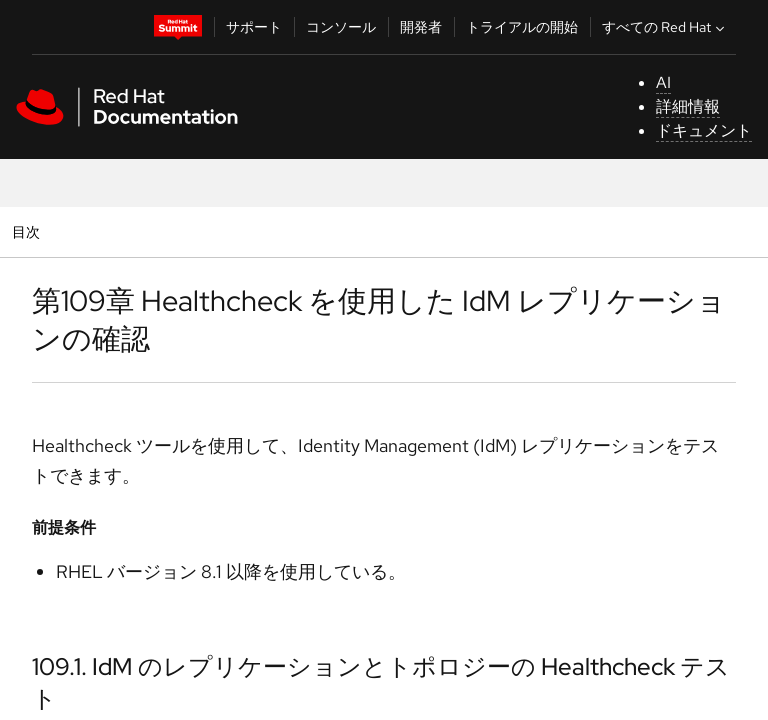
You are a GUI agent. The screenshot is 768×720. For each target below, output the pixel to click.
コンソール (341, 27)
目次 (28, 231)
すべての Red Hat (665, 27)
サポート (254, 27)
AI (663, 82)
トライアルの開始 (522, 27)
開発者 (421, 27)
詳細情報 (688, 106)
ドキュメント (704, 130)
